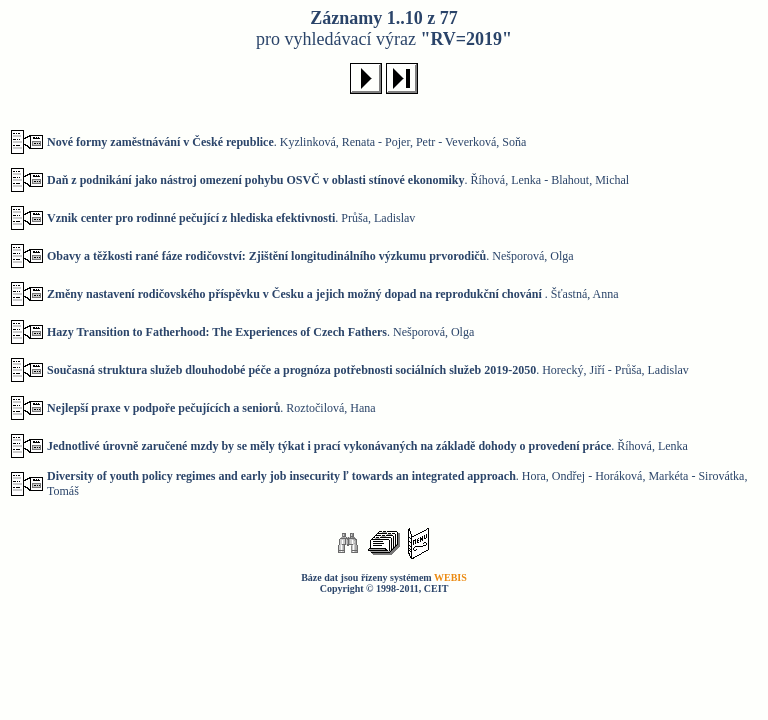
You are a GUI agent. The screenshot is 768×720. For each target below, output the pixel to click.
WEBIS (450, 577)
